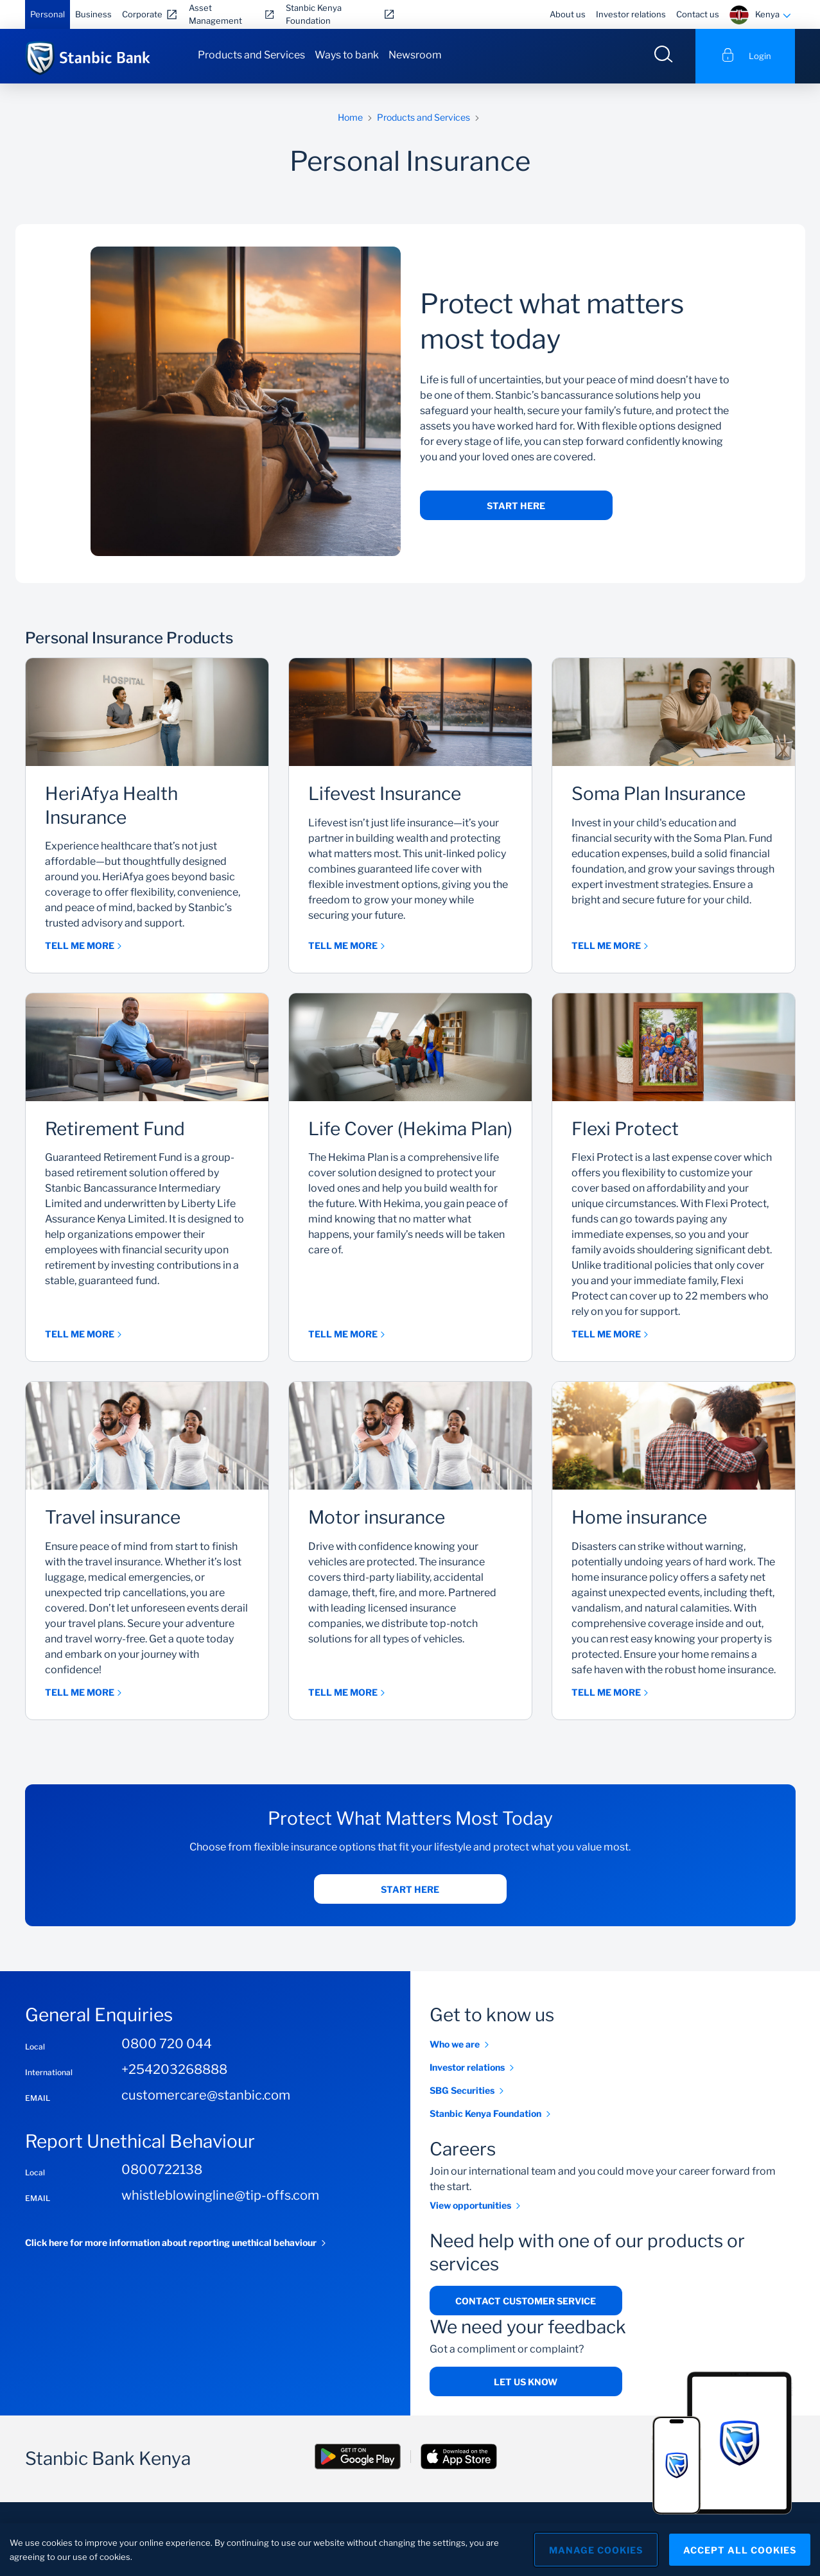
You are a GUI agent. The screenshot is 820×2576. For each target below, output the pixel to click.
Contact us (697, 14)
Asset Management (215, 14)
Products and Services (251, 55)
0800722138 (161, 2169)
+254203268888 (174, 2069)
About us (568, 14)
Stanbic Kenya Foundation (314, 14)
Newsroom (415, 55)
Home (350, 117)
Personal (47, 14)
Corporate (142, 14)
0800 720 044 (166, 2043)
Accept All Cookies (739, 2550)
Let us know (525, 2381)
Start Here (516, 505)
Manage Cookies (596, 2550)
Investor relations (631, 14)
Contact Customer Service (525, 2300)
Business (93, 14)
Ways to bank (347, 55)
